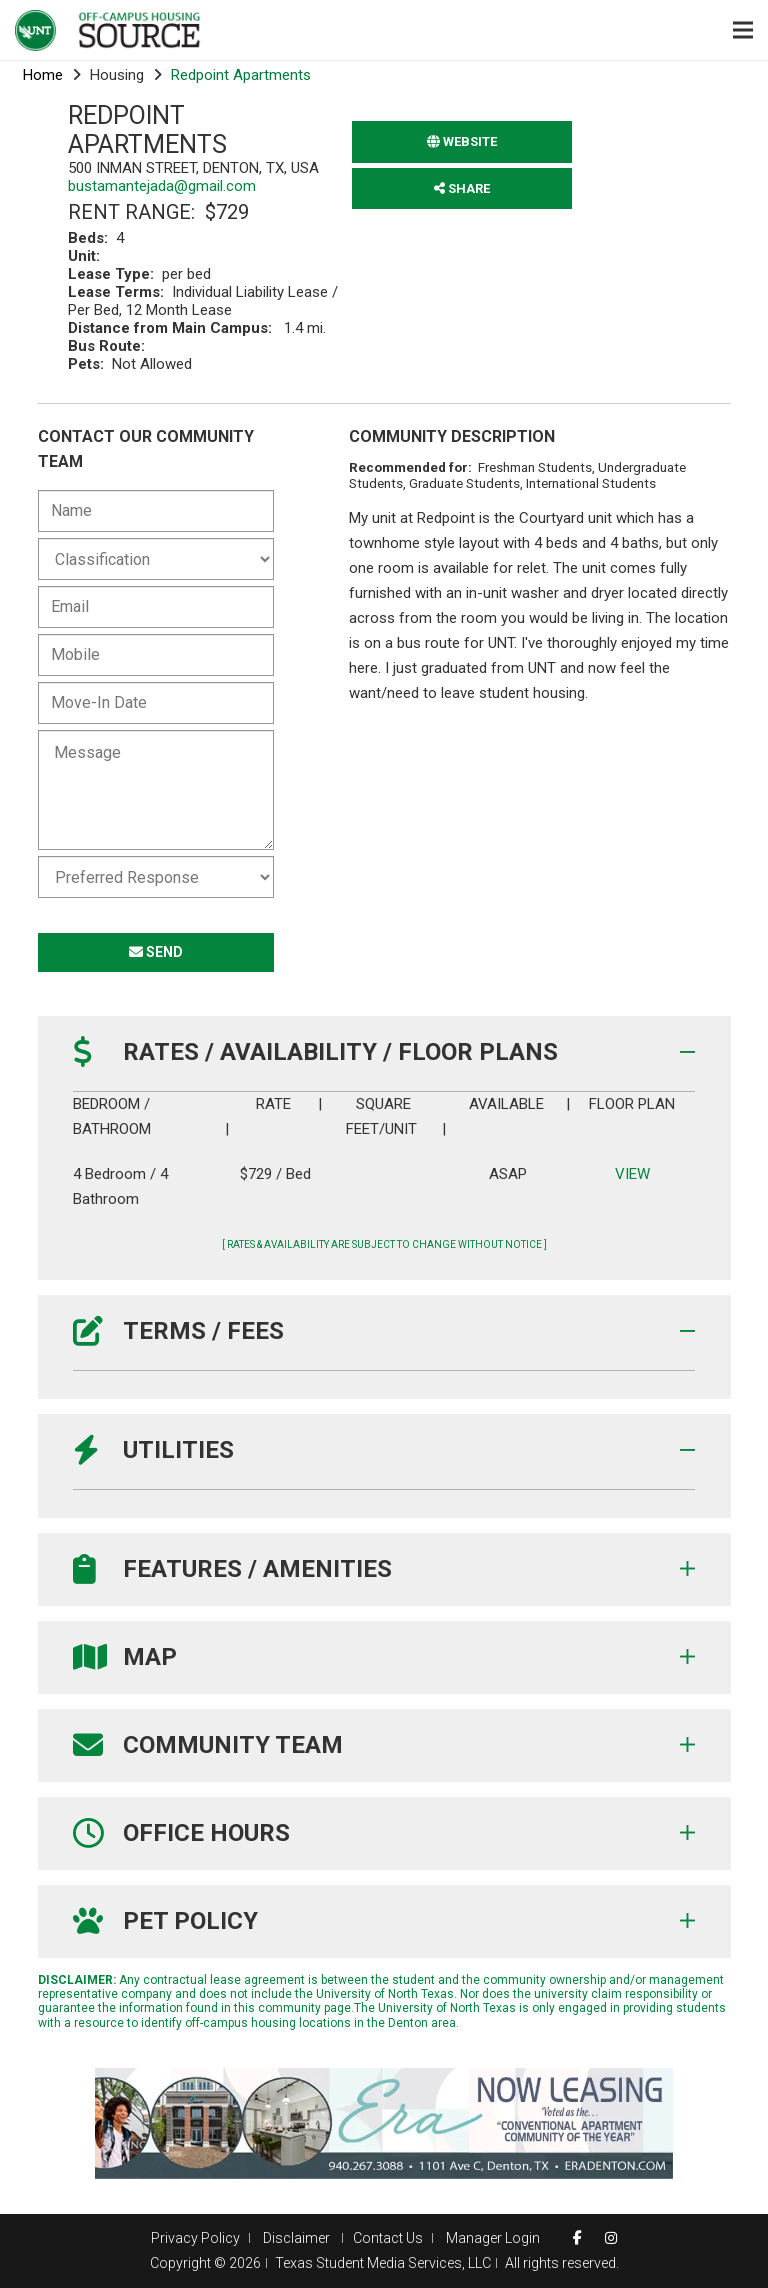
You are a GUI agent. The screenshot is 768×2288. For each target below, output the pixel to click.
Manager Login (493, 2238)
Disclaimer (298, 2238)
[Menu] (743, 30)
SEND (156, 952)
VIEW (631, 1174)
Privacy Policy (195, 2238)
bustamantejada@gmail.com (162, 186)
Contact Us (388, 2238)
